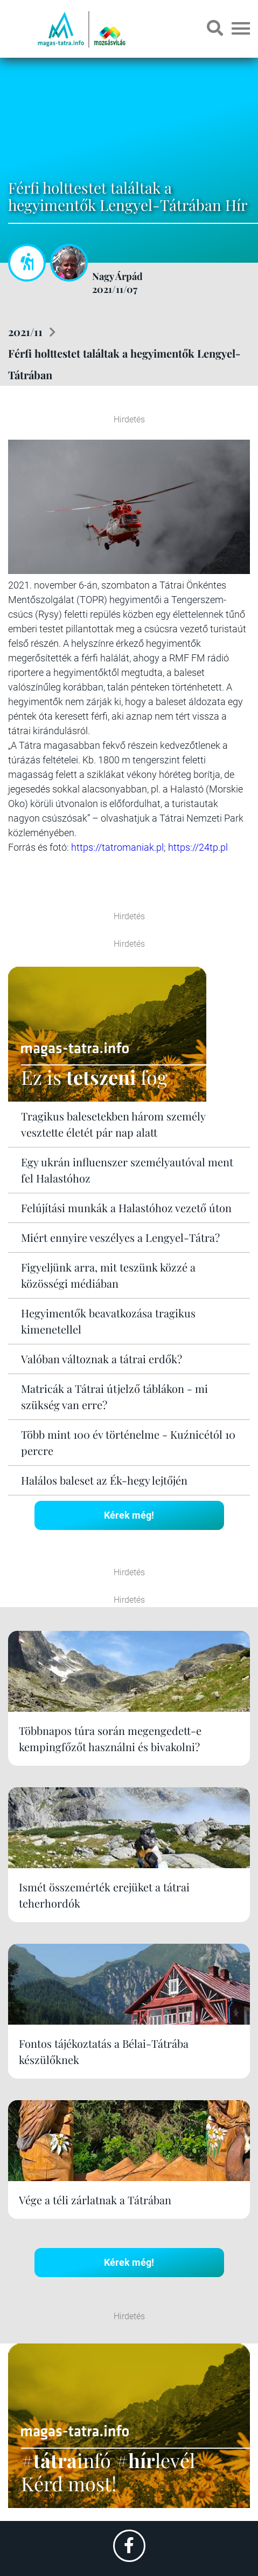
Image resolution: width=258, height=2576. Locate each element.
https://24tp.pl (198, 847)
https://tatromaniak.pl (117, 847)
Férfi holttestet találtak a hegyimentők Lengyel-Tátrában (124, 364)
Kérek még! (129, 1515)
